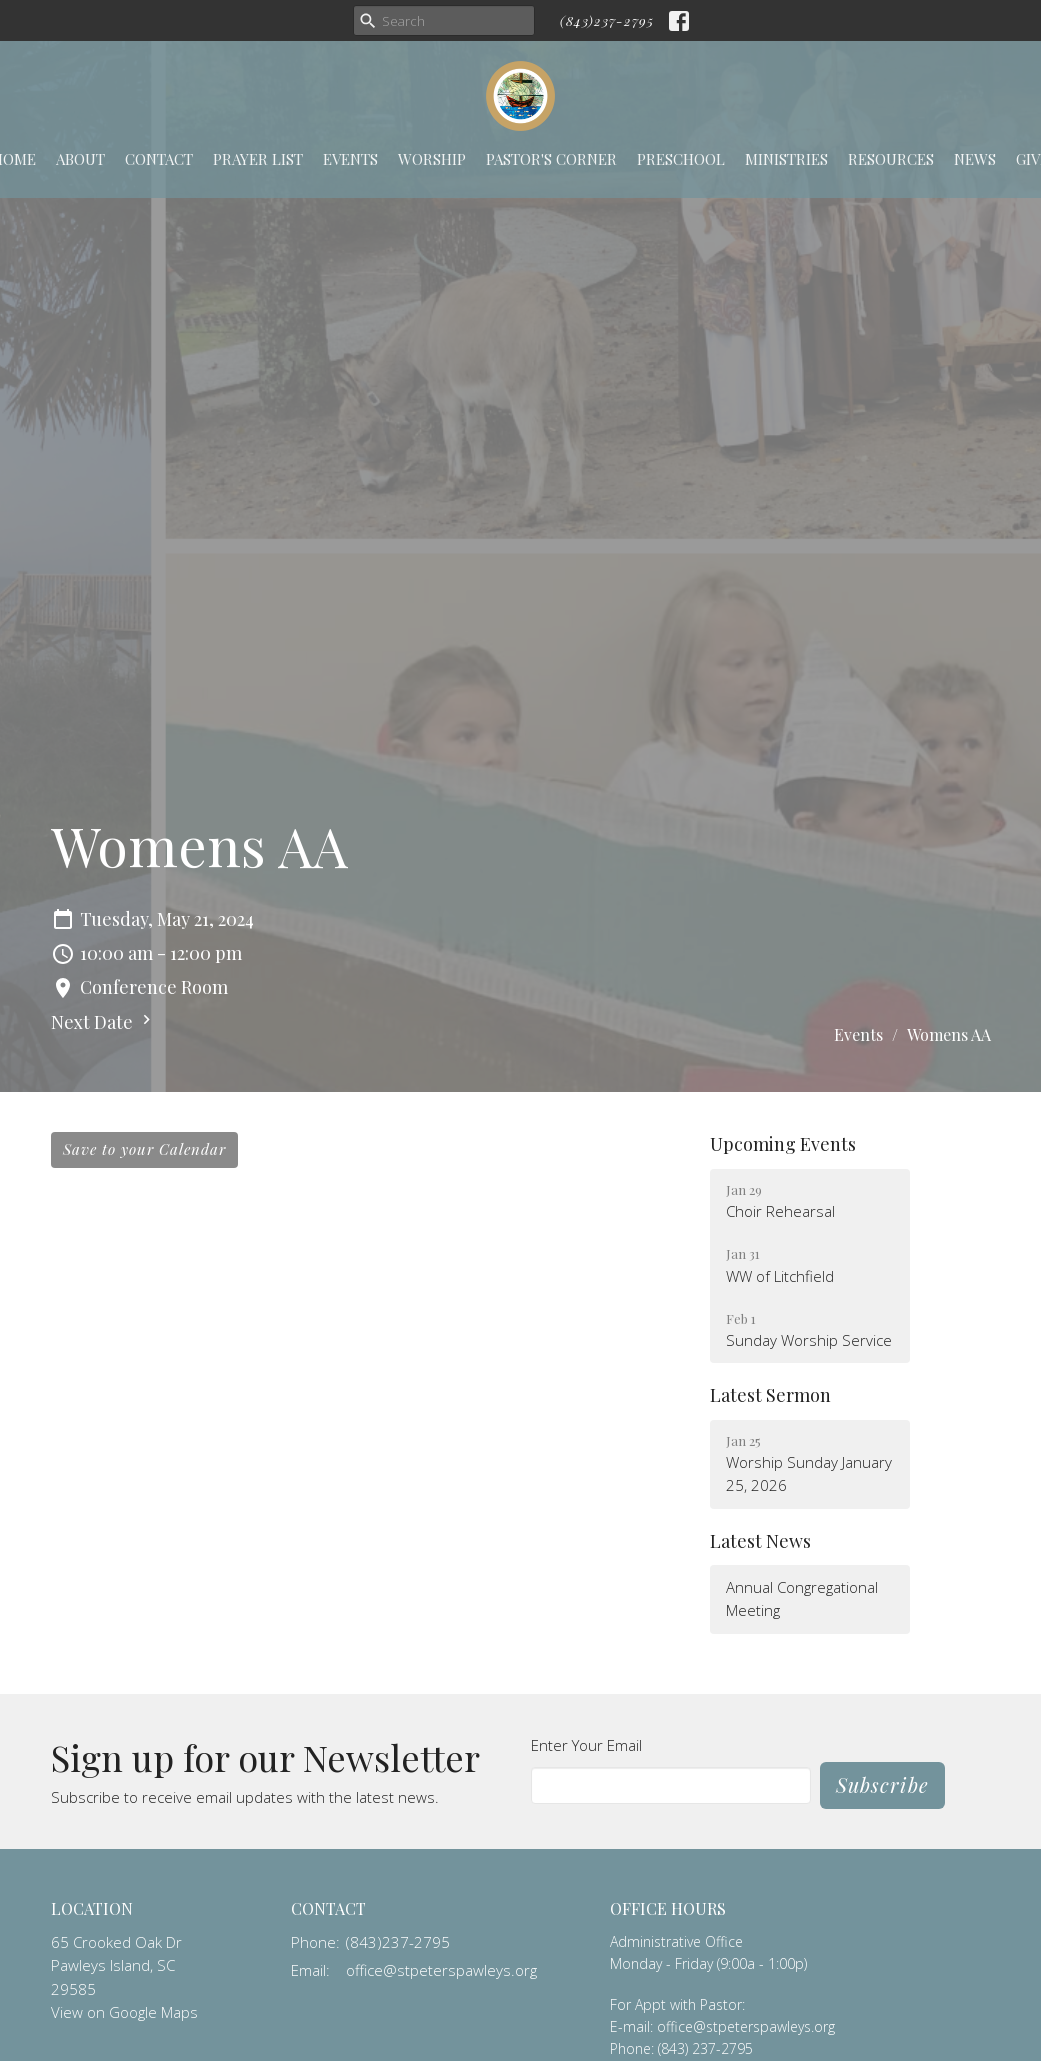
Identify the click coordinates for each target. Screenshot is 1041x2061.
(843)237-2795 (607, 20)
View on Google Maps (124, 2012)
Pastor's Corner (551, 159)
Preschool (681, 159)
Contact (159, 159)
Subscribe (882, 1784)
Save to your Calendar (144, 1149)
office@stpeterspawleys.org (441, 1970)
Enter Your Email (586, 1745)
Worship (432, 159)
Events (350, 159)
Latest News (760, 1541)
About (80, 159)
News (975, 159)
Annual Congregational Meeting (802, 1598)
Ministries (786, 159)
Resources (891, 159)
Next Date (103, 1022)
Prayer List (258, 159)
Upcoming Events (783, 1144)
